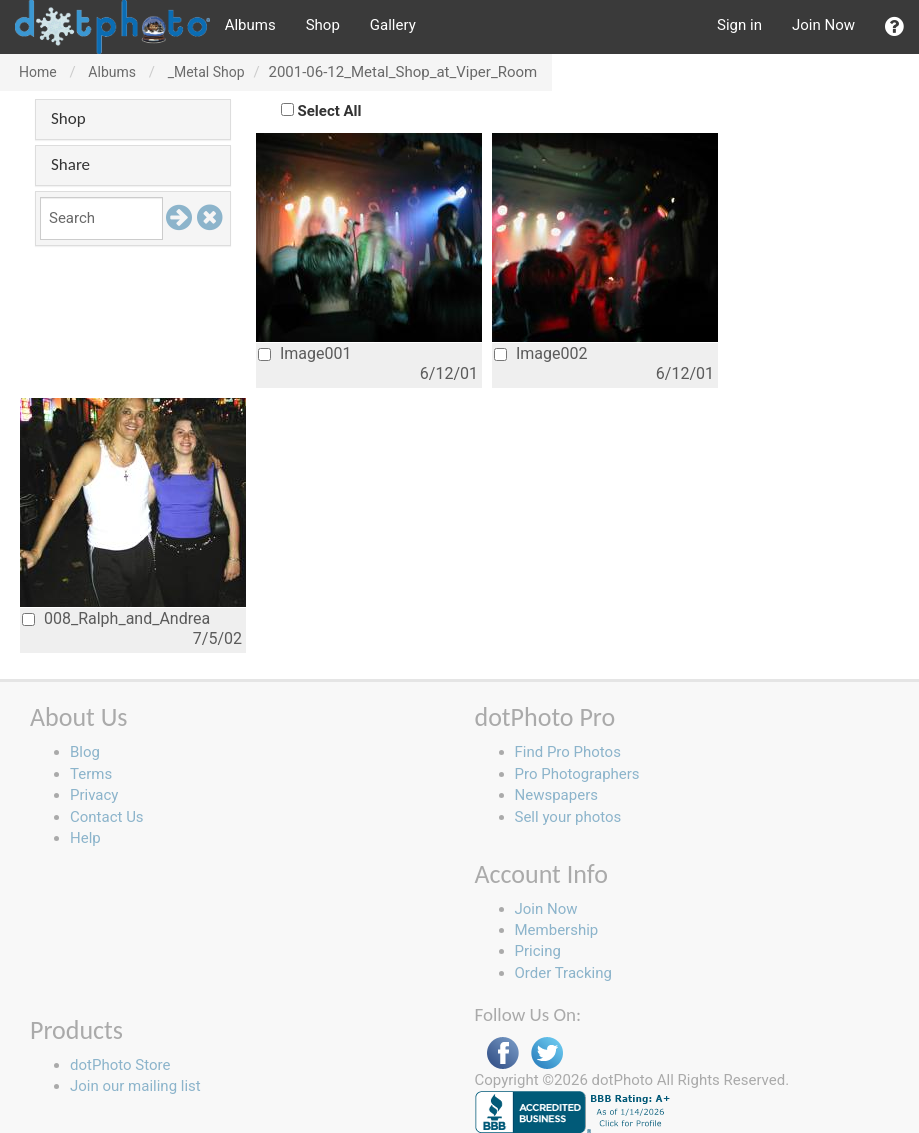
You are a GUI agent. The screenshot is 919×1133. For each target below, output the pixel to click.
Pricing (538, 951)
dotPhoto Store (120, 1065)
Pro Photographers (577, 774)
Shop (323, 25)
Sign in (739, 25)
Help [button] (85, 838)
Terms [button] (91, 774)
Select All (330, 111)
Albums (250, 25)
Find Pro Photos (568, 752)
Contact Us (107, 817)
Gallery (393, 25)
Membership (557, 930)
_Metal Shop (206, 72)
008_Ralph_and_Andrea (116, 618)
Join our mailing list (135, 1086)
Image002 (541, 353)
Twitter (547, 1053)
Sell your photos (568, 817)
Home (38, 72)
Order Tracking (563, 973)
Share (70, 164)
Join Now (823, 25)
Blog (85, 752)
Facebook (503, 1053)
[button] (894, 27)
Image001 (305, 353)
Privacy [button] (94, 795)
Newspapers (556, 795)
